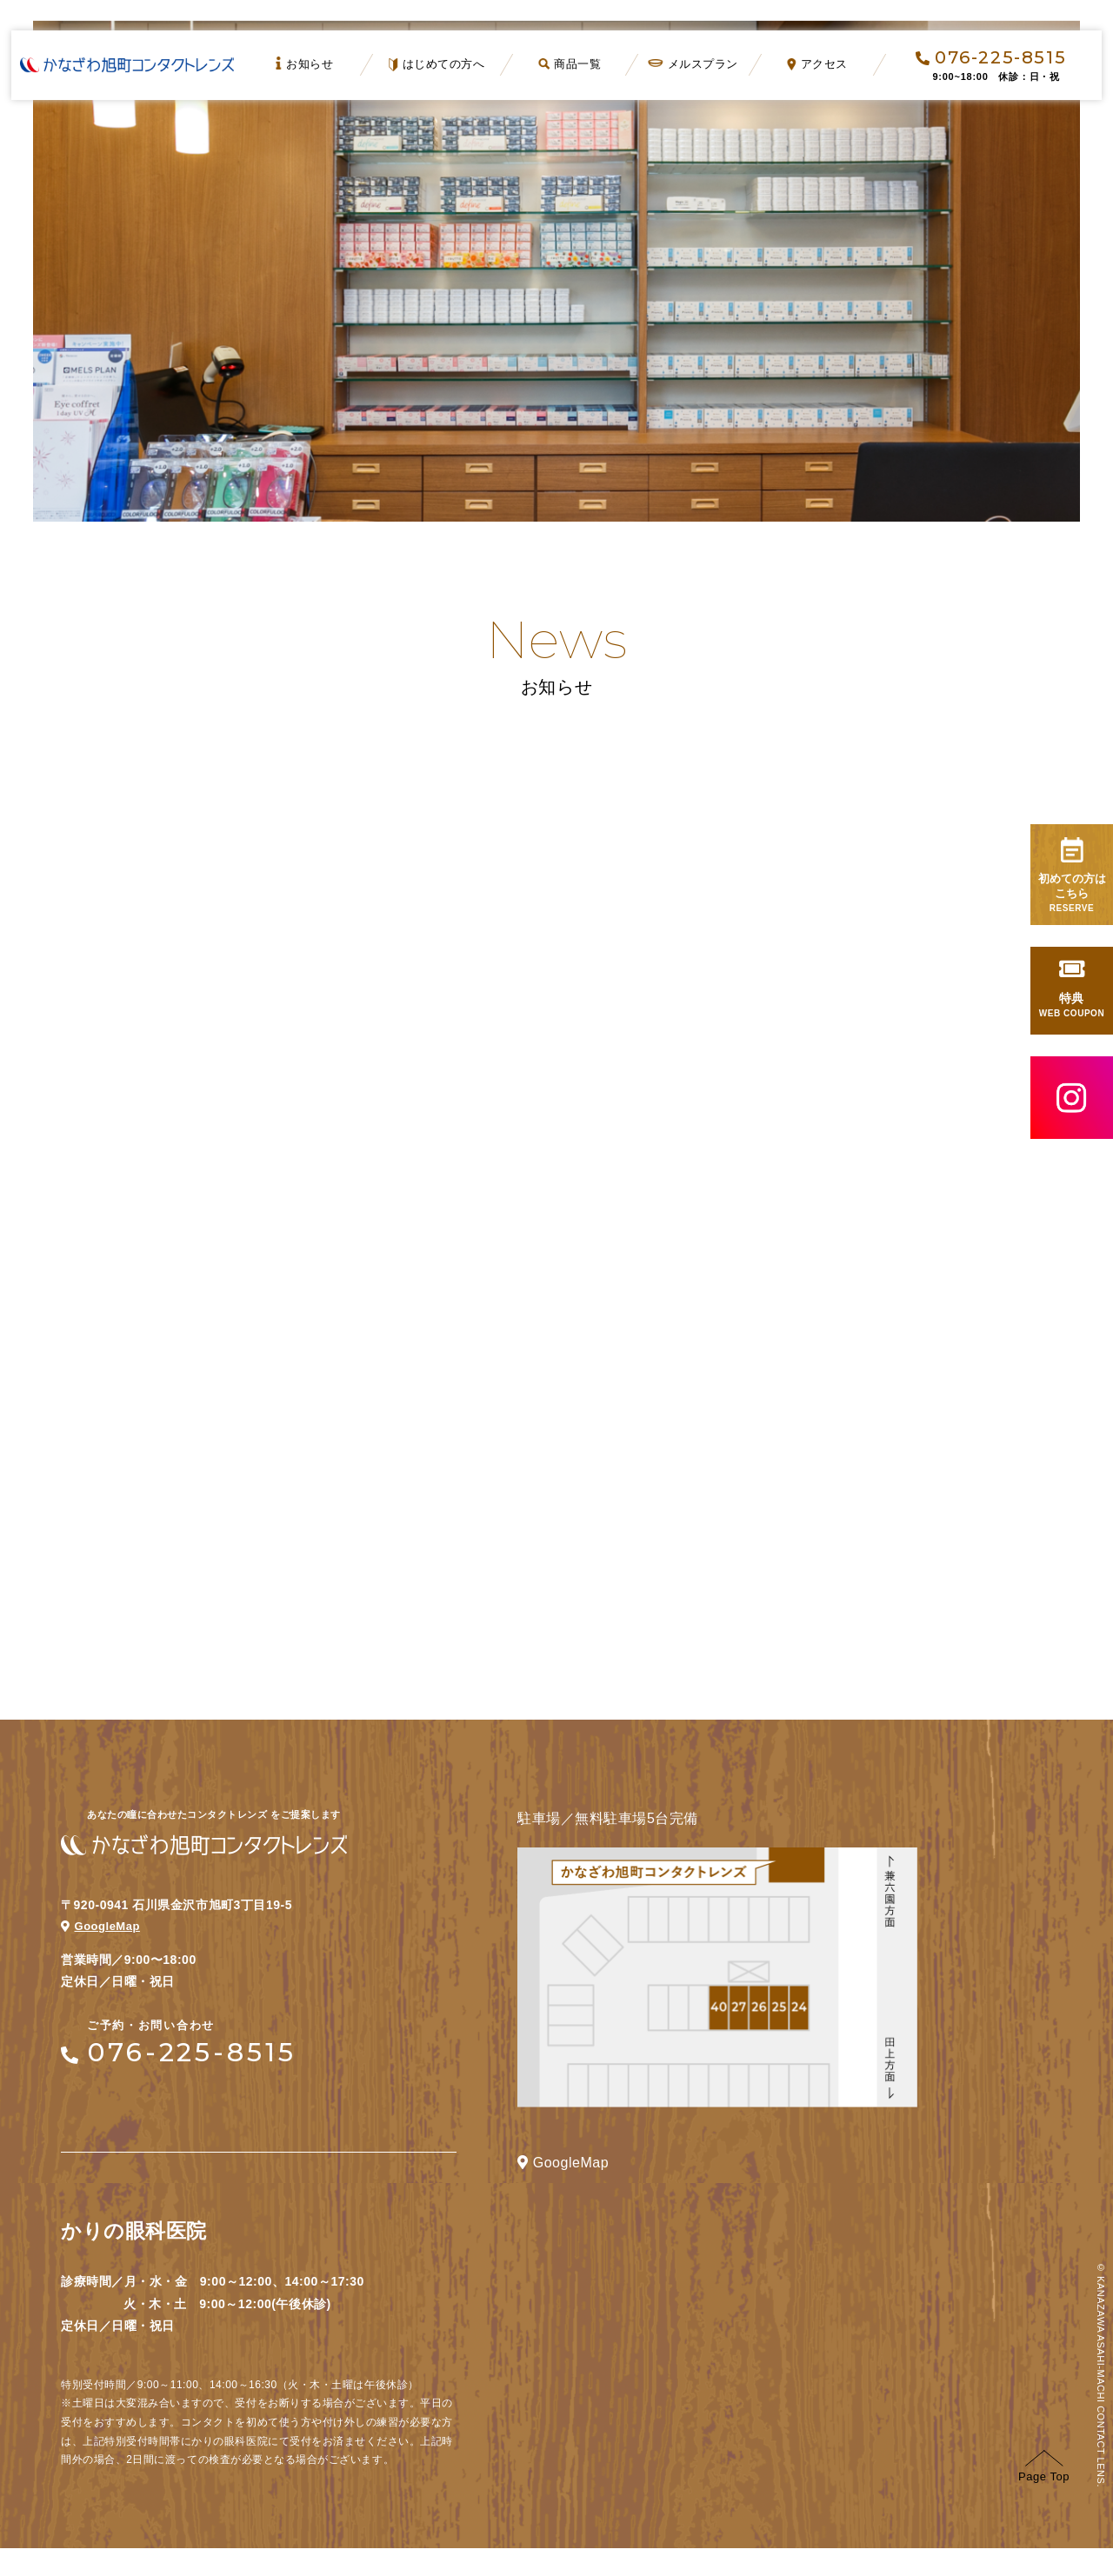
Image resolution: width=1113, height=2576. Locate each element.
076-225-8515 (991, 57)
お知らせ (305, 63)
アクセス (818, 63)
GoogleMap (103, 1954)
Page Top (1044, 2495)
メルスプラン (693, 63)
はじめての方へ (437, 64)
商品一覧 (569, 63)
